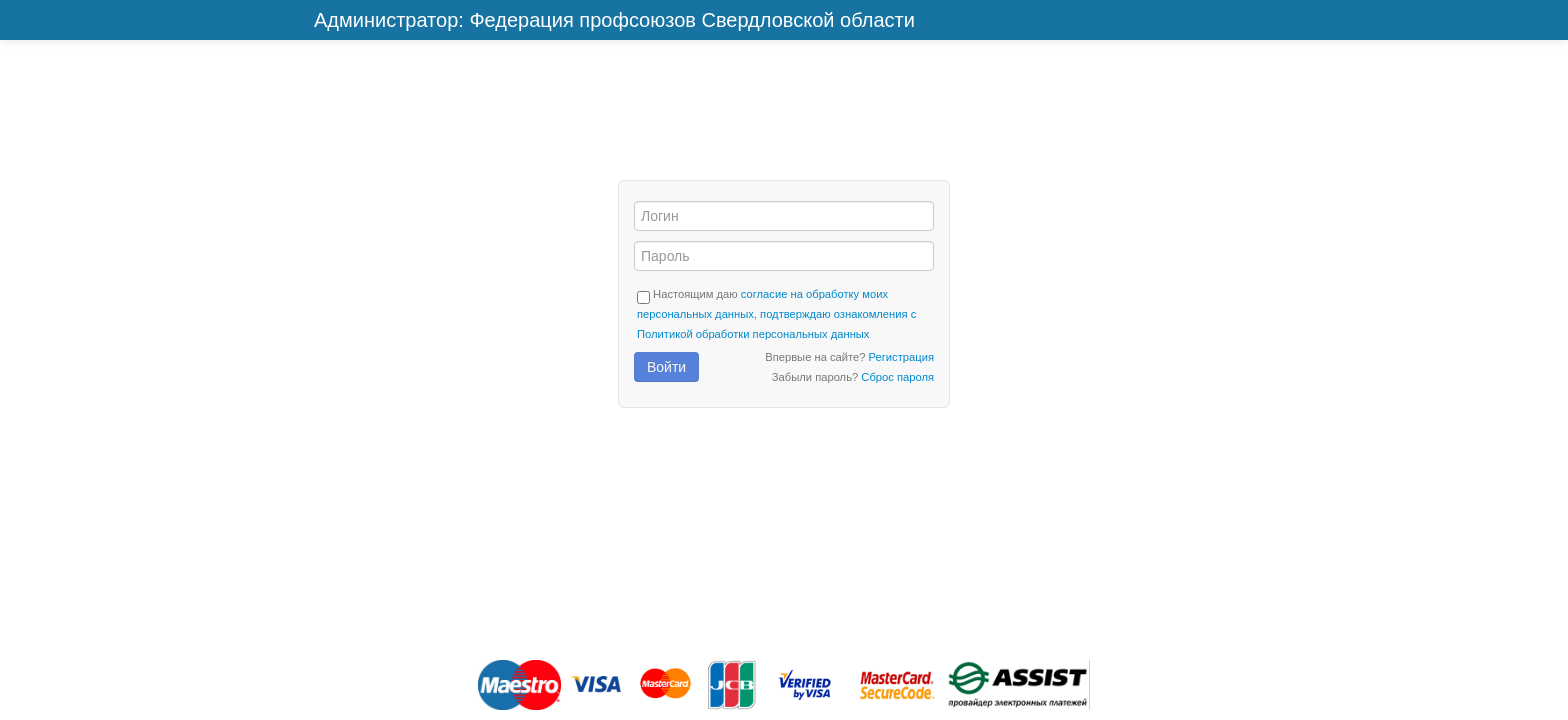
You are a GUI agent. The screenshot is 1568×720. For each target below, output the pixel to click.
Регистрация (901, 357)
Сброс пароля (897, 377)
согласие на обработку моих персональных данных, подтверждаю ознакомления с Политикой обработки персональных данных (776, 314)
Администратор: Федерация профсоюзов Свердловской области (614, 20)
